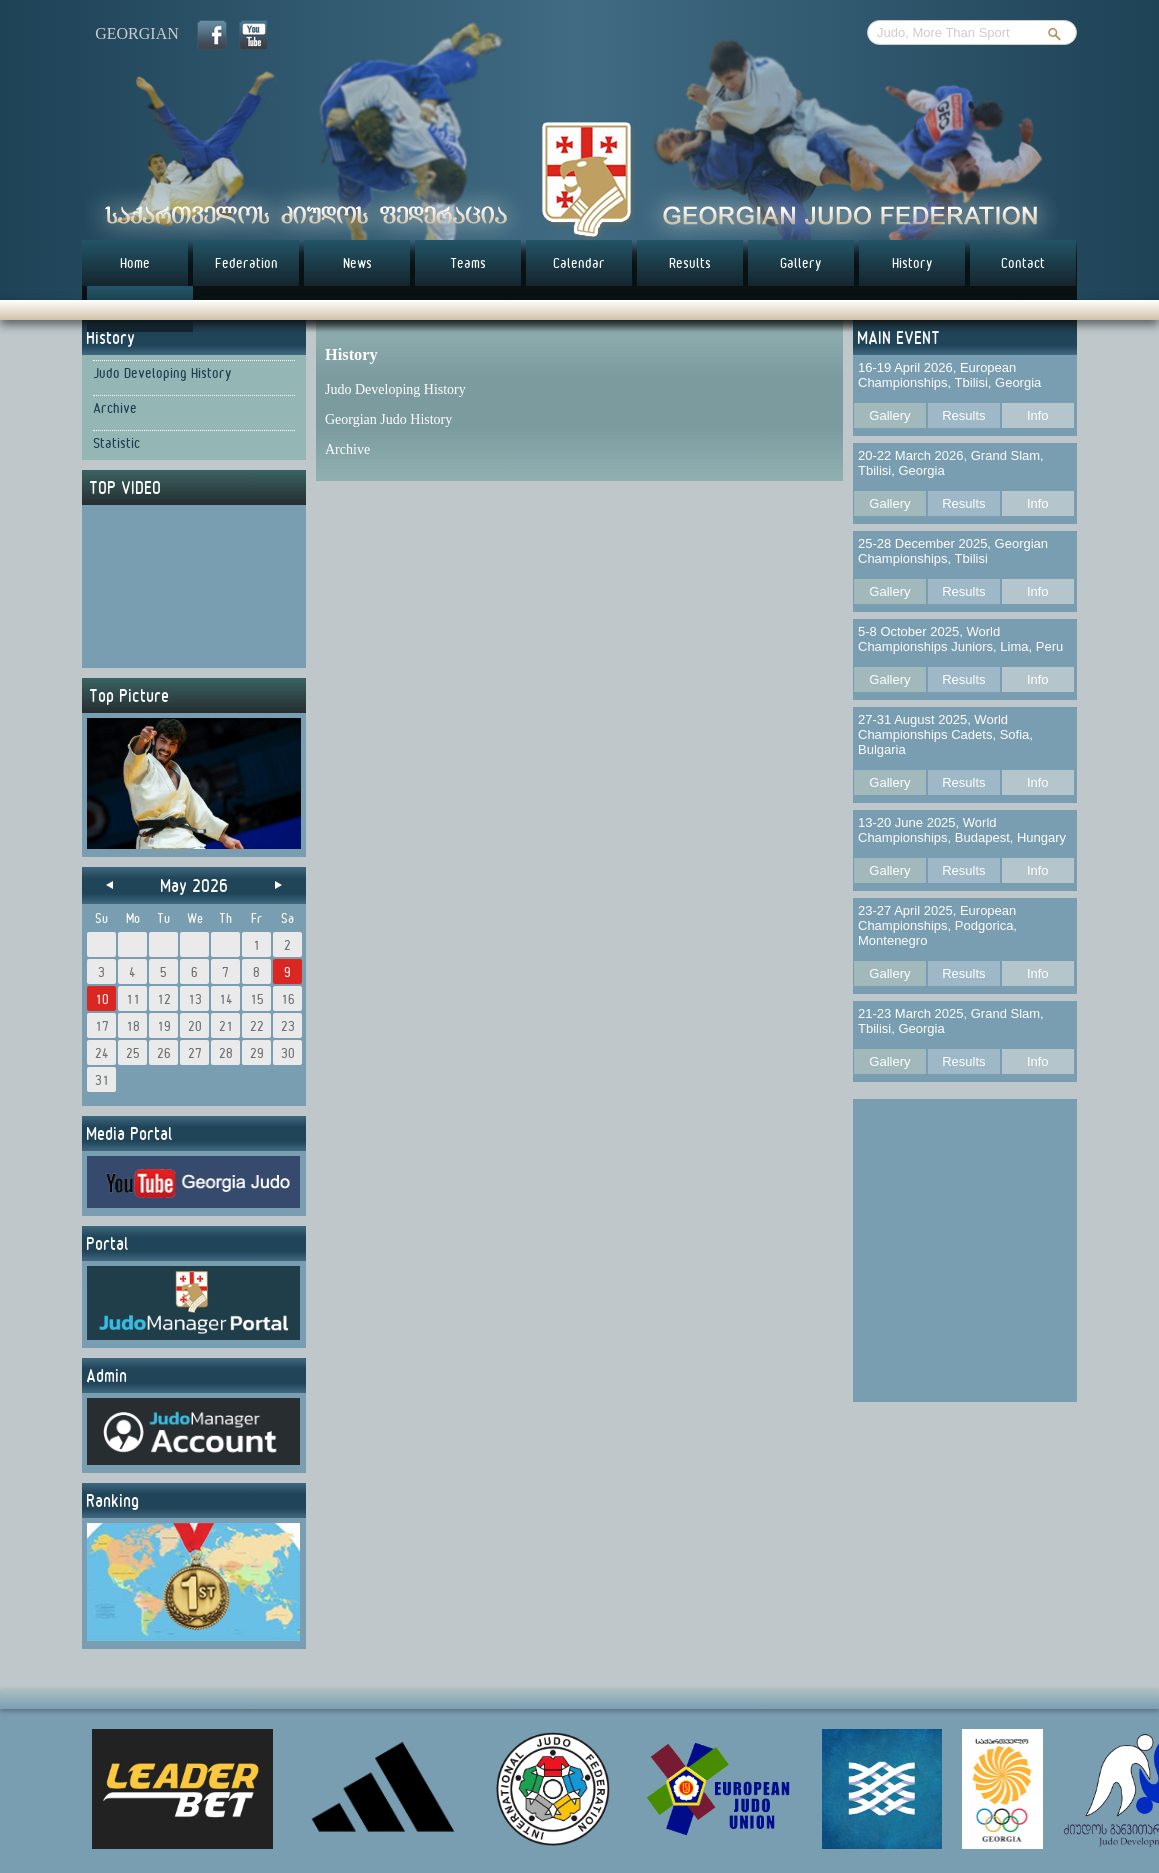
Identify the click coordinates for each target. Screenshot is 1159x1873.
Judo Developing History (162, 373)
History (912, 263)
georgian (137, 33)
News (357, 263)
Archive (115, 408)
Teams (468, 263)
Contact (1023, 263)
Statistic (116, 443)
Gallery (801, 263)
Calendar (579, 263)
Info (1038, 415)
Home (135, 263)
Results (690, 263)
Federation (246, 263)
